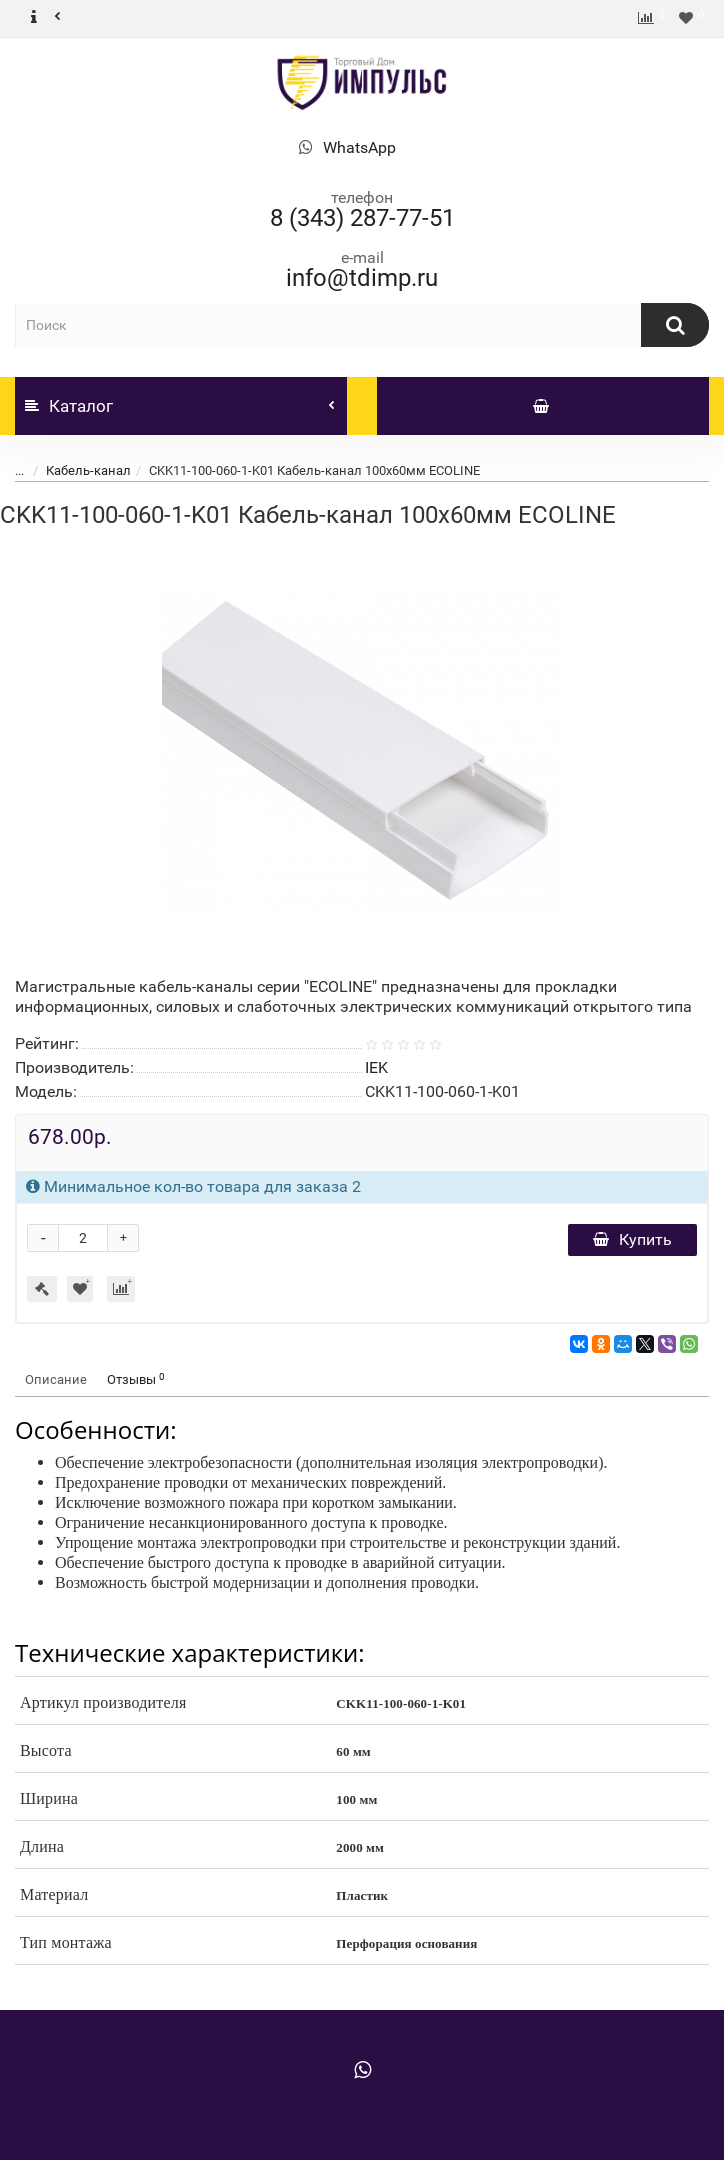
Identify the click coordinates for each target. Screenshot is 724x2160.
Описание (56, 1379)
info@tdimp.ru (362, 278)
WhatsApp (359, 147)
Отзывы (136, 1379)
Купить (632, 1239)
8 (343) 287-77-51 (362, 218)
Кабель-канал (88, 470)
